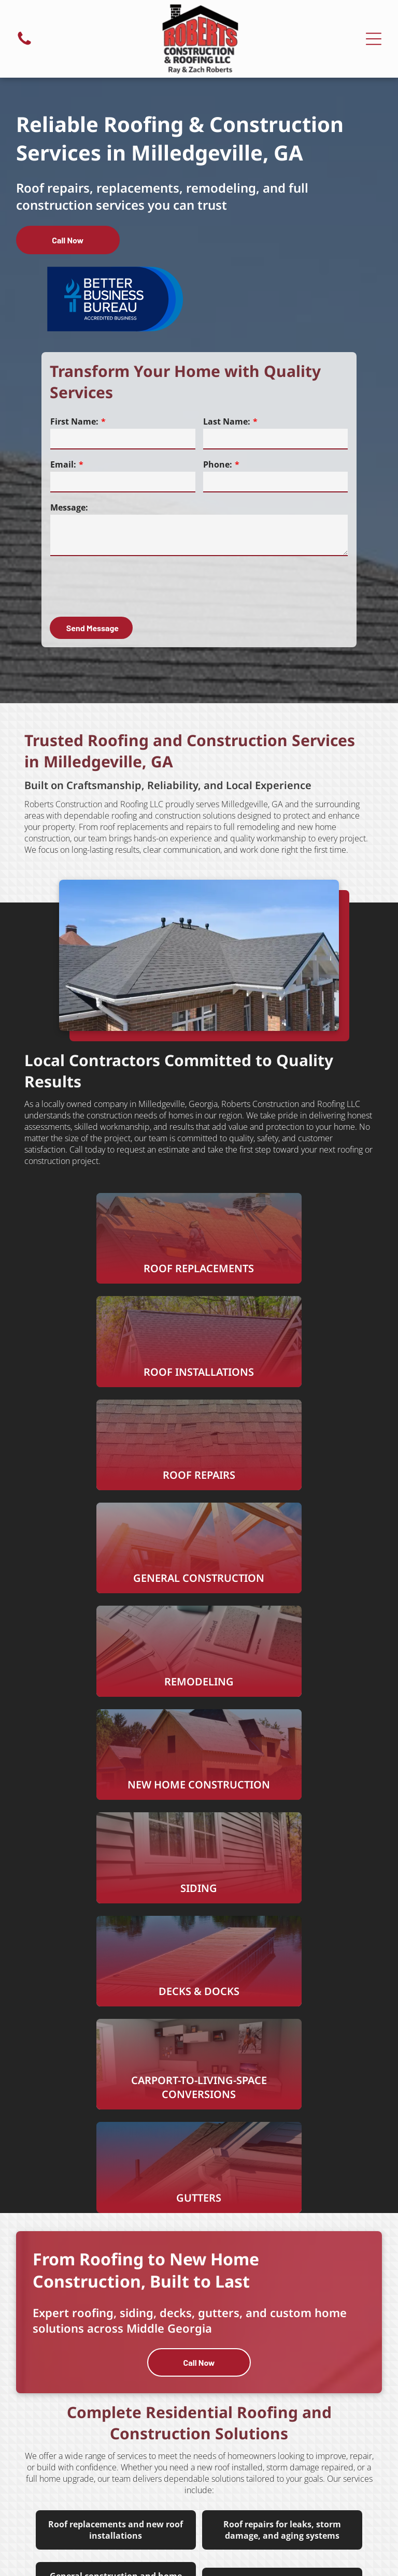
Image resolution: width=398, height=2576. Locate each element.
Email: (63, 464)
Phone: (217, 464)
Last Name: (226, 421)
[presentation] (129, 585)
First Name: (74, 421)
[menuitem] (294, 2467)
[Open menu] (373, 39)
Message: (69, 507)
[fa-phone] (24, 44)
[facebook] (199, 2400)
